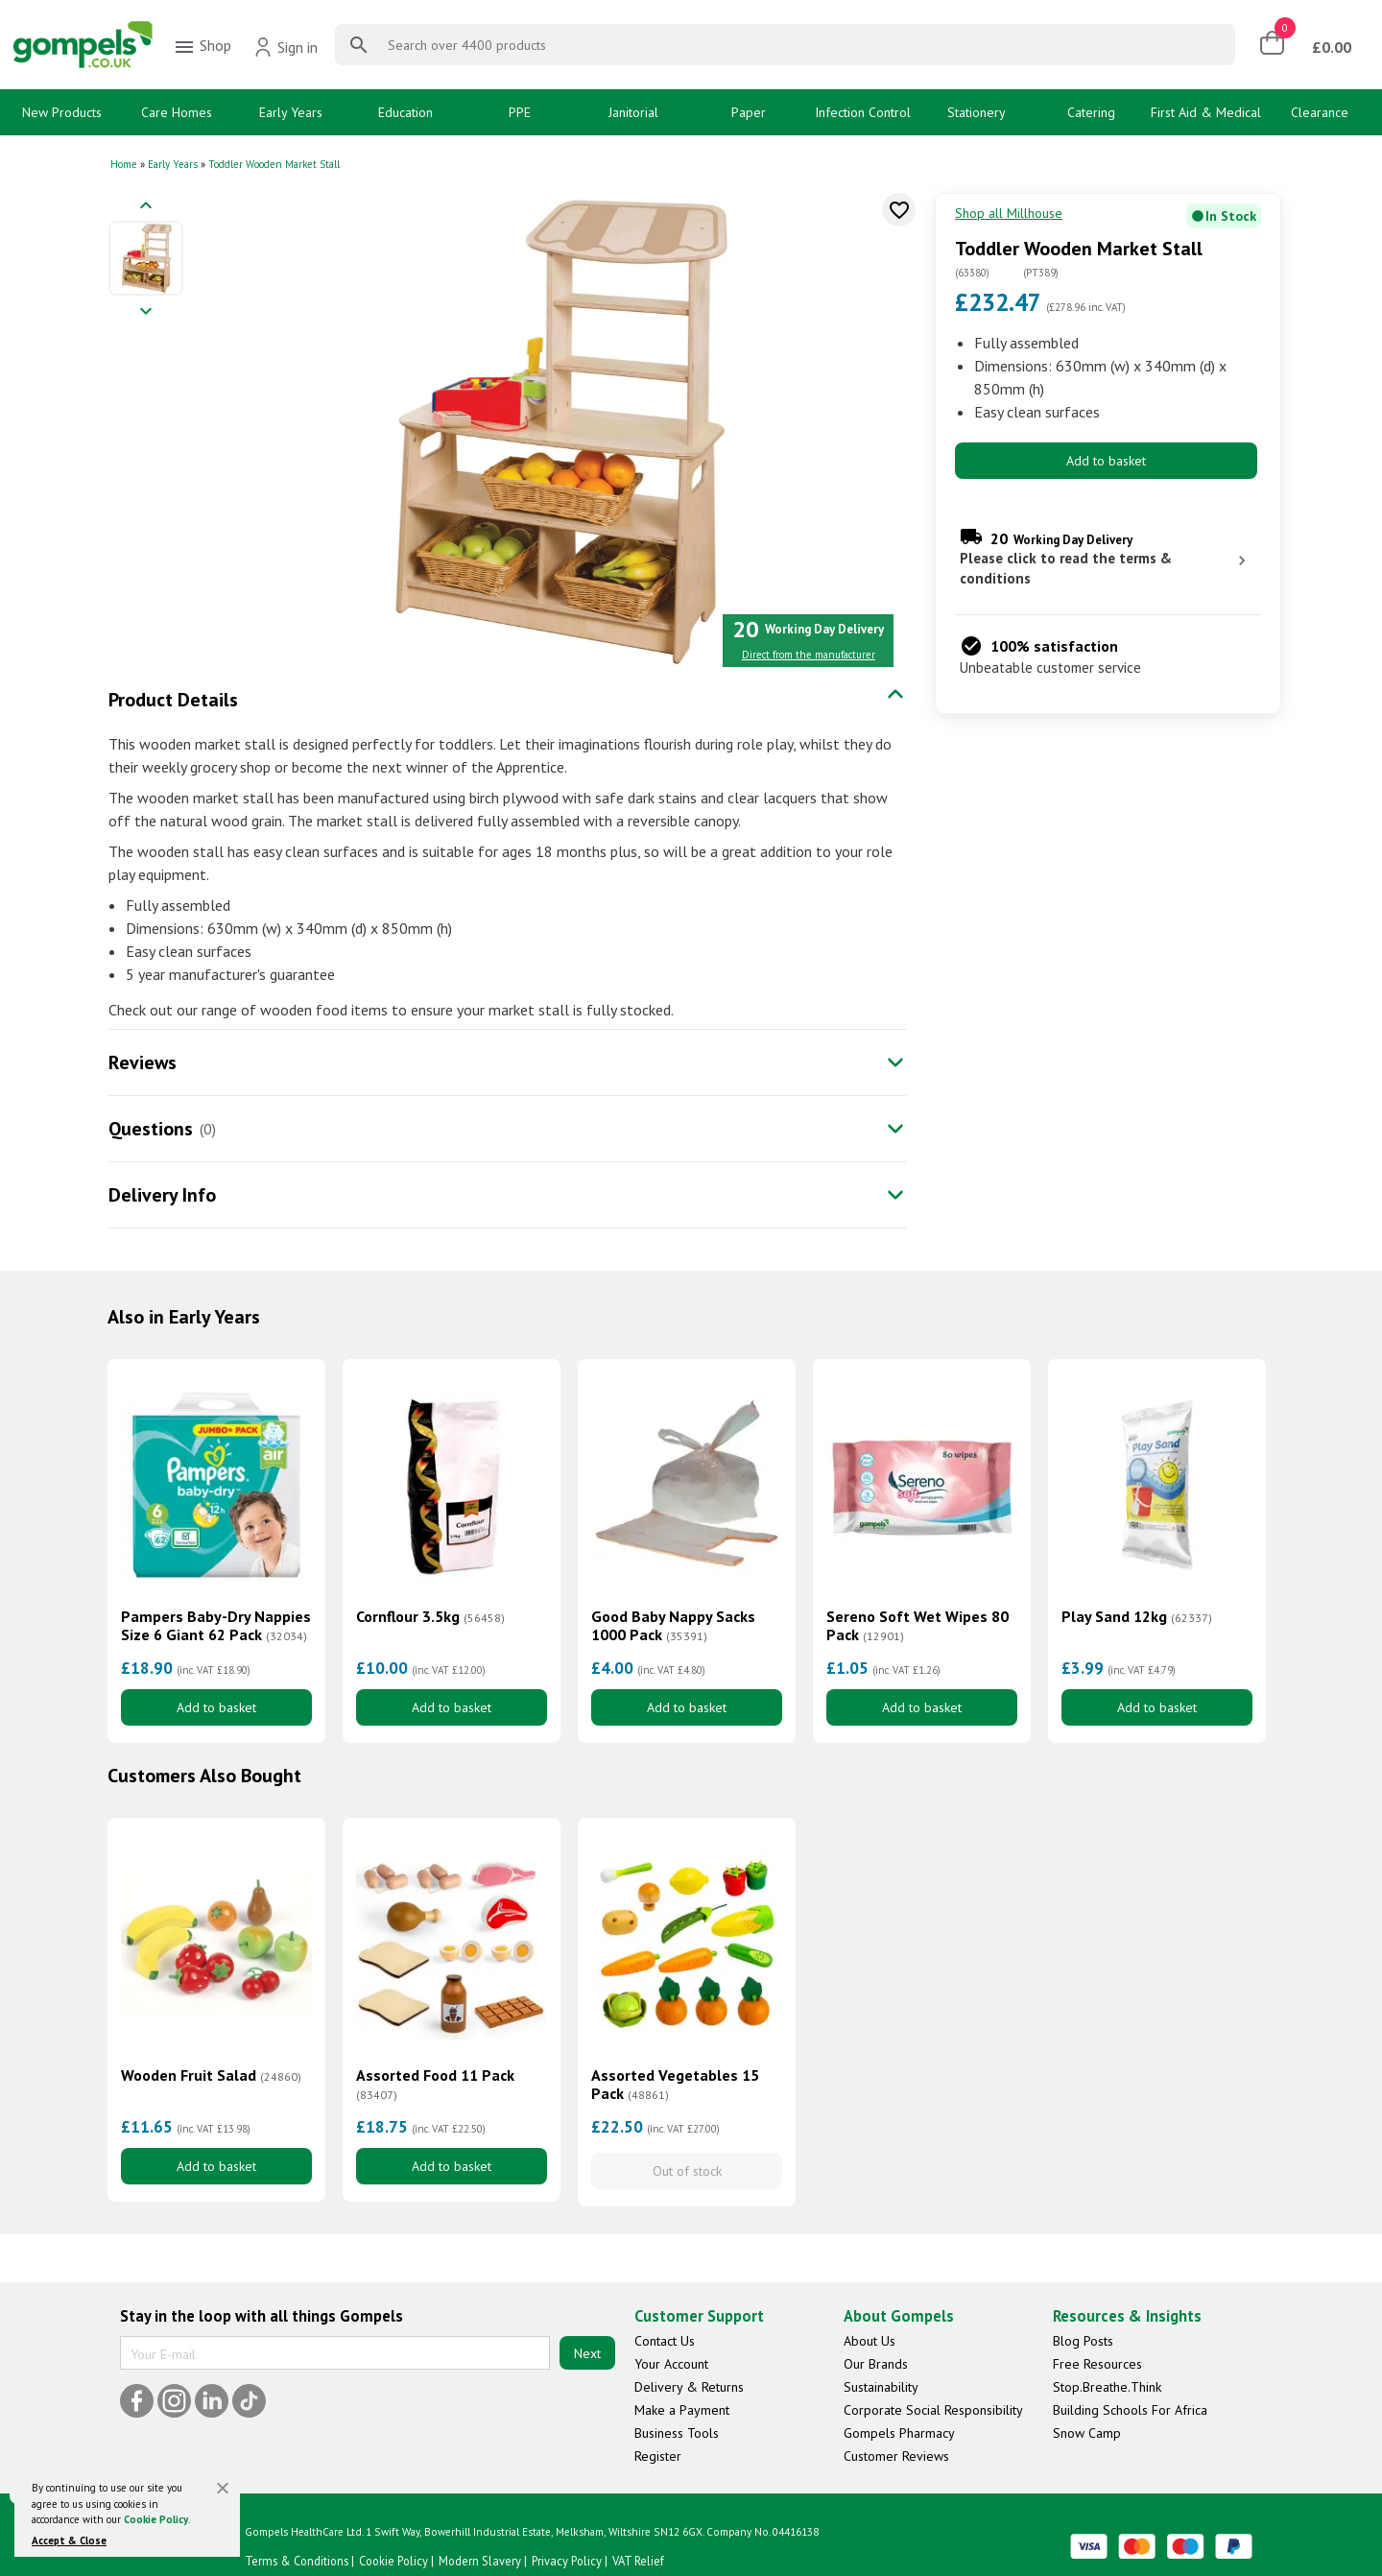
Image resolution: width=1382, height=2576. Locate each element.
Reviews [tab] (142, 1062)
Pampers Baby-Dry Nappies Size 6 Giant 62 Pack (216, 1626)
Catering (1091, 112)
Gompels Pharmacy (899, 2433)
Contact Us (664, 2340)
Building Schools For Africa (1130, 2410)
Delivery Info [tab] (162, 1194)
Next (587, 2353)
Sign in (285, 47)
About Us (869, 2340)
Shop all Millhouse (1008, 213)
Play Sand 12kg (1136, 1617)
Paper (748, 112)
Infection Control (863, 112)
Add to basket (1106, 460)
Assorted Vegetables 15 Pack (675, 2084)
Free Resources (1097, 2364)
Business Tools (676, 2433)
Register (657, 2456)
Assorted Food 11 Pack (435, 2084)
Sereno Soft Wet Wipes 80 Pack (917, 1626)
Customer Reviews (896, 2456)
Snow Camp (1087, 2433)
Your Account (671, 2364)
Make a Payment (681, 2410)
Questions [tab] (150, 1128)
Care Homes (176, 112)
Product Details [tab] (173, 699)
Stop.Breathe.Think (1107, 2387)
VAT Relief (638, 2560)
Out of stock (687, 2171)
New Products (62, 112)
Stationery (976, 112)
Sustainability (881, 2387)
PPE (520, 112)
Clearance (1319, 112)
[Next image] (145, 312)
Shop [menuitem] (202, 47)
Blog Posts (1083, 2340)
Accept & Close (69, 2540)
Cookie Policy (156, 2519)
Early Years (290, 112)
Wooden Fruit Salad (211, 2075)
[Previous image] (145, 207)
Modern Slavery (480, 2560)
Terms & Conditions (296, 2560)
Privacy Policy (567, 2560)
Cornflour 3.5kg (430, 1617)
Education (405, 112)
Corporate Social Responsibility (933, 2410)
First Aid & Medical (1206, 112)
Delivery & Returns (689, 2387)
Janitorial (633, 112)
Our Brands (876, 2364)
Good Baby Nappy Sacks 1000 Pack (673, 1626)
